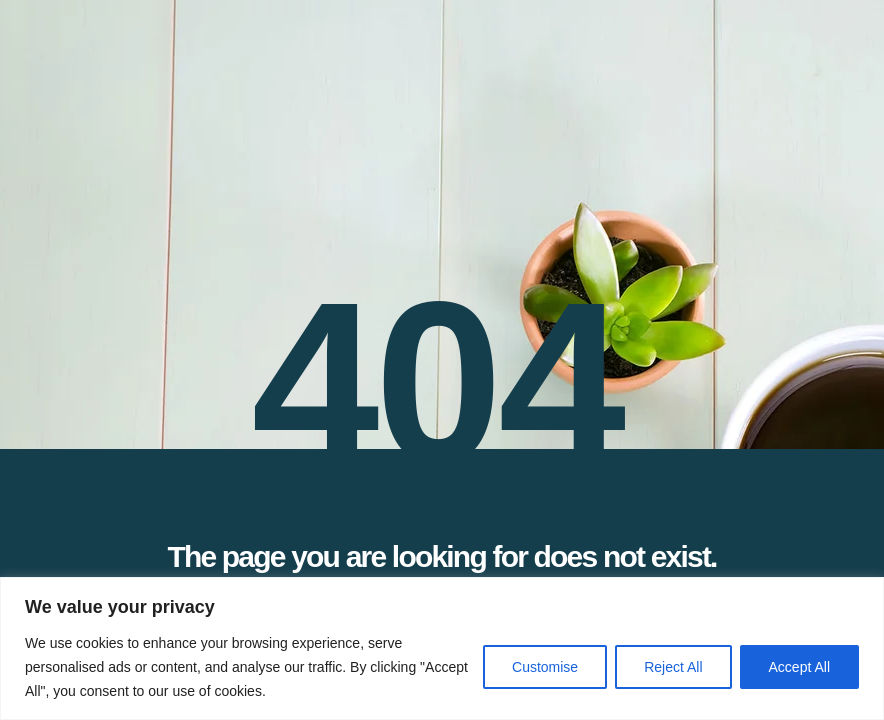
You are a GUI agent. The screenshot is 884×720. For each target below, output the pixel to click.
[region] (442, 648)
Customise (545, 667)
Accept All (799, 667)
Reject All (673, 667)
